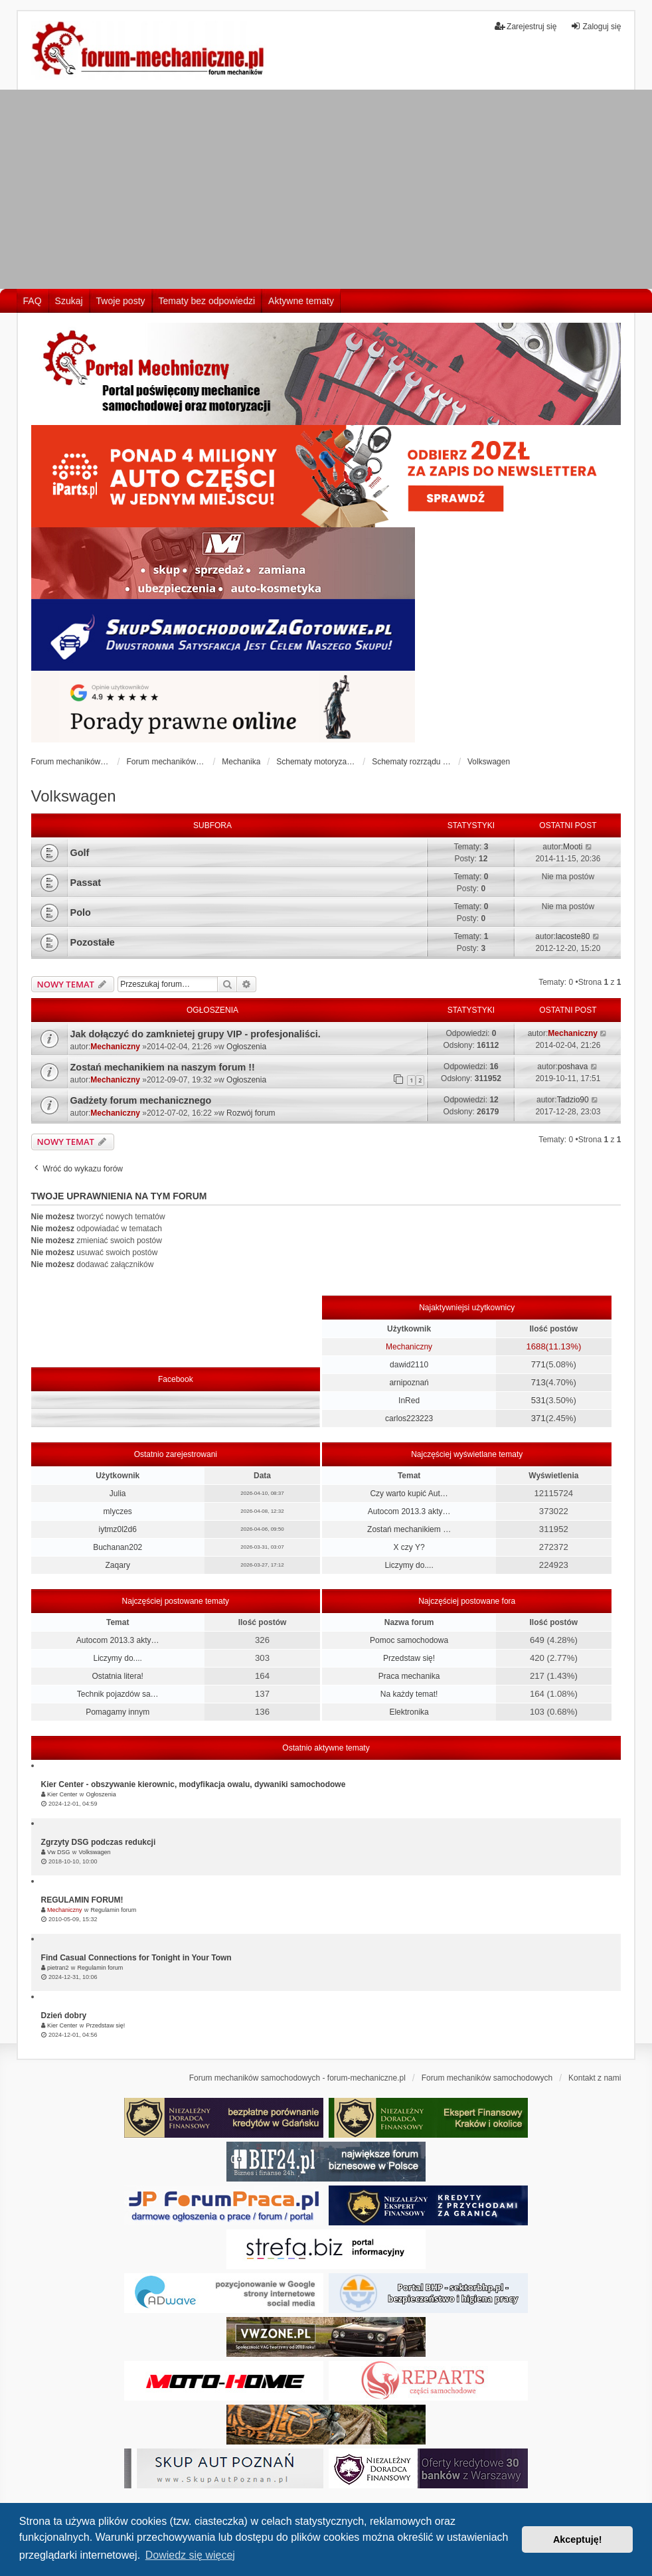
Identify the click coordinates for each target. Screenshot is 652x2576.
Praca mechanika (409, 1676)
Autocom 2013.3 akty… (409, 1511)
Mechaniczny (115, 1046)
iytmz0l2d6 (118, 1529)
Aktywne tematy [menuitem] (301, 301)
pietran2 (58, 1967)
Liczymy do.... (408, 1565)
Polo (80, 912)
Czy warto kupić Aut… (409, 1493)
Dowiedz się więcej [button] (190, 2555)
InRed (409, 1400)
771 (538, 1364)
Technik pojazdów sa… (118, 1694)
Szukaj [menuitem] (69, 301)
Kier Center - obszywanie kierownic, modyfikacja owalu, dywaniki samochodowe (193, 1784)
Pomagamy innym (117, 1712)
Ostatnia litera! (117, 1676)
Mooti (572, 846)
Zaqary (118, 1565)
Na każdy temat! (409, 1694)
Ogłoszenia (246, 1046)
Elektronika (408, 1712)
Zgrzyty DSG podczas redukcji (98, 1842)
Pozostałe (92, 942)
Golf (80, 852)
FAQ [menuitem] (32, 301)
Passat (85, 882)
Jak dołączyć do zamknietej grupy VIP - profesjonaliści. (195, 1034)
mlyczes (118, 1511)
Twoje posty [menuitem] (120, 301)
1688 (535, 1346)
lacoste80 (573, 936)
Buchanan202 (117, 1547)
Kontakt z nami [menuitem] (594, 2078)
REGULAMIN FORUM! (82, 1900)
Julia (118, 1493)
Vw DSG (58, 1852)
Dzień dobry (64, 2015)
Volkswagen (73, 796)
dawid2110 (409, 1364)
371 (538, 1418)
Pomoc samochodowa (409, 1640)
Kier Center (62, 1794)
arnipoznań (408, 1382)
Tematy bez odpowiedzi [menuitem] (207, 301)
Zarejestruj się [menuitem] (525, 26)
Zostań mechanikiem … (409, 1529)
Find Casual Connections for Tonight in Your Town (136, 1957)
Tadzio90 (573, 1099)
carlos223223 (409, 1418)
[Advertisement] (326, 189)
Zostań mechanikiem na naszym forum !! (162, 1067)
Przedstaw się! (409, 1658)
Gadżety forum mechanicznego (141, 1100)
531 (538, 1400)
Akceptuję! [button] (577, 2539)
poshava (573, 1066)
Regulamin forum (114, 1910)
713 (538, 1382)
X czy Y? (409, 1547)
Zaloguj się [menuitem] (595, 26)
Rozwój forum (250, 1113)
